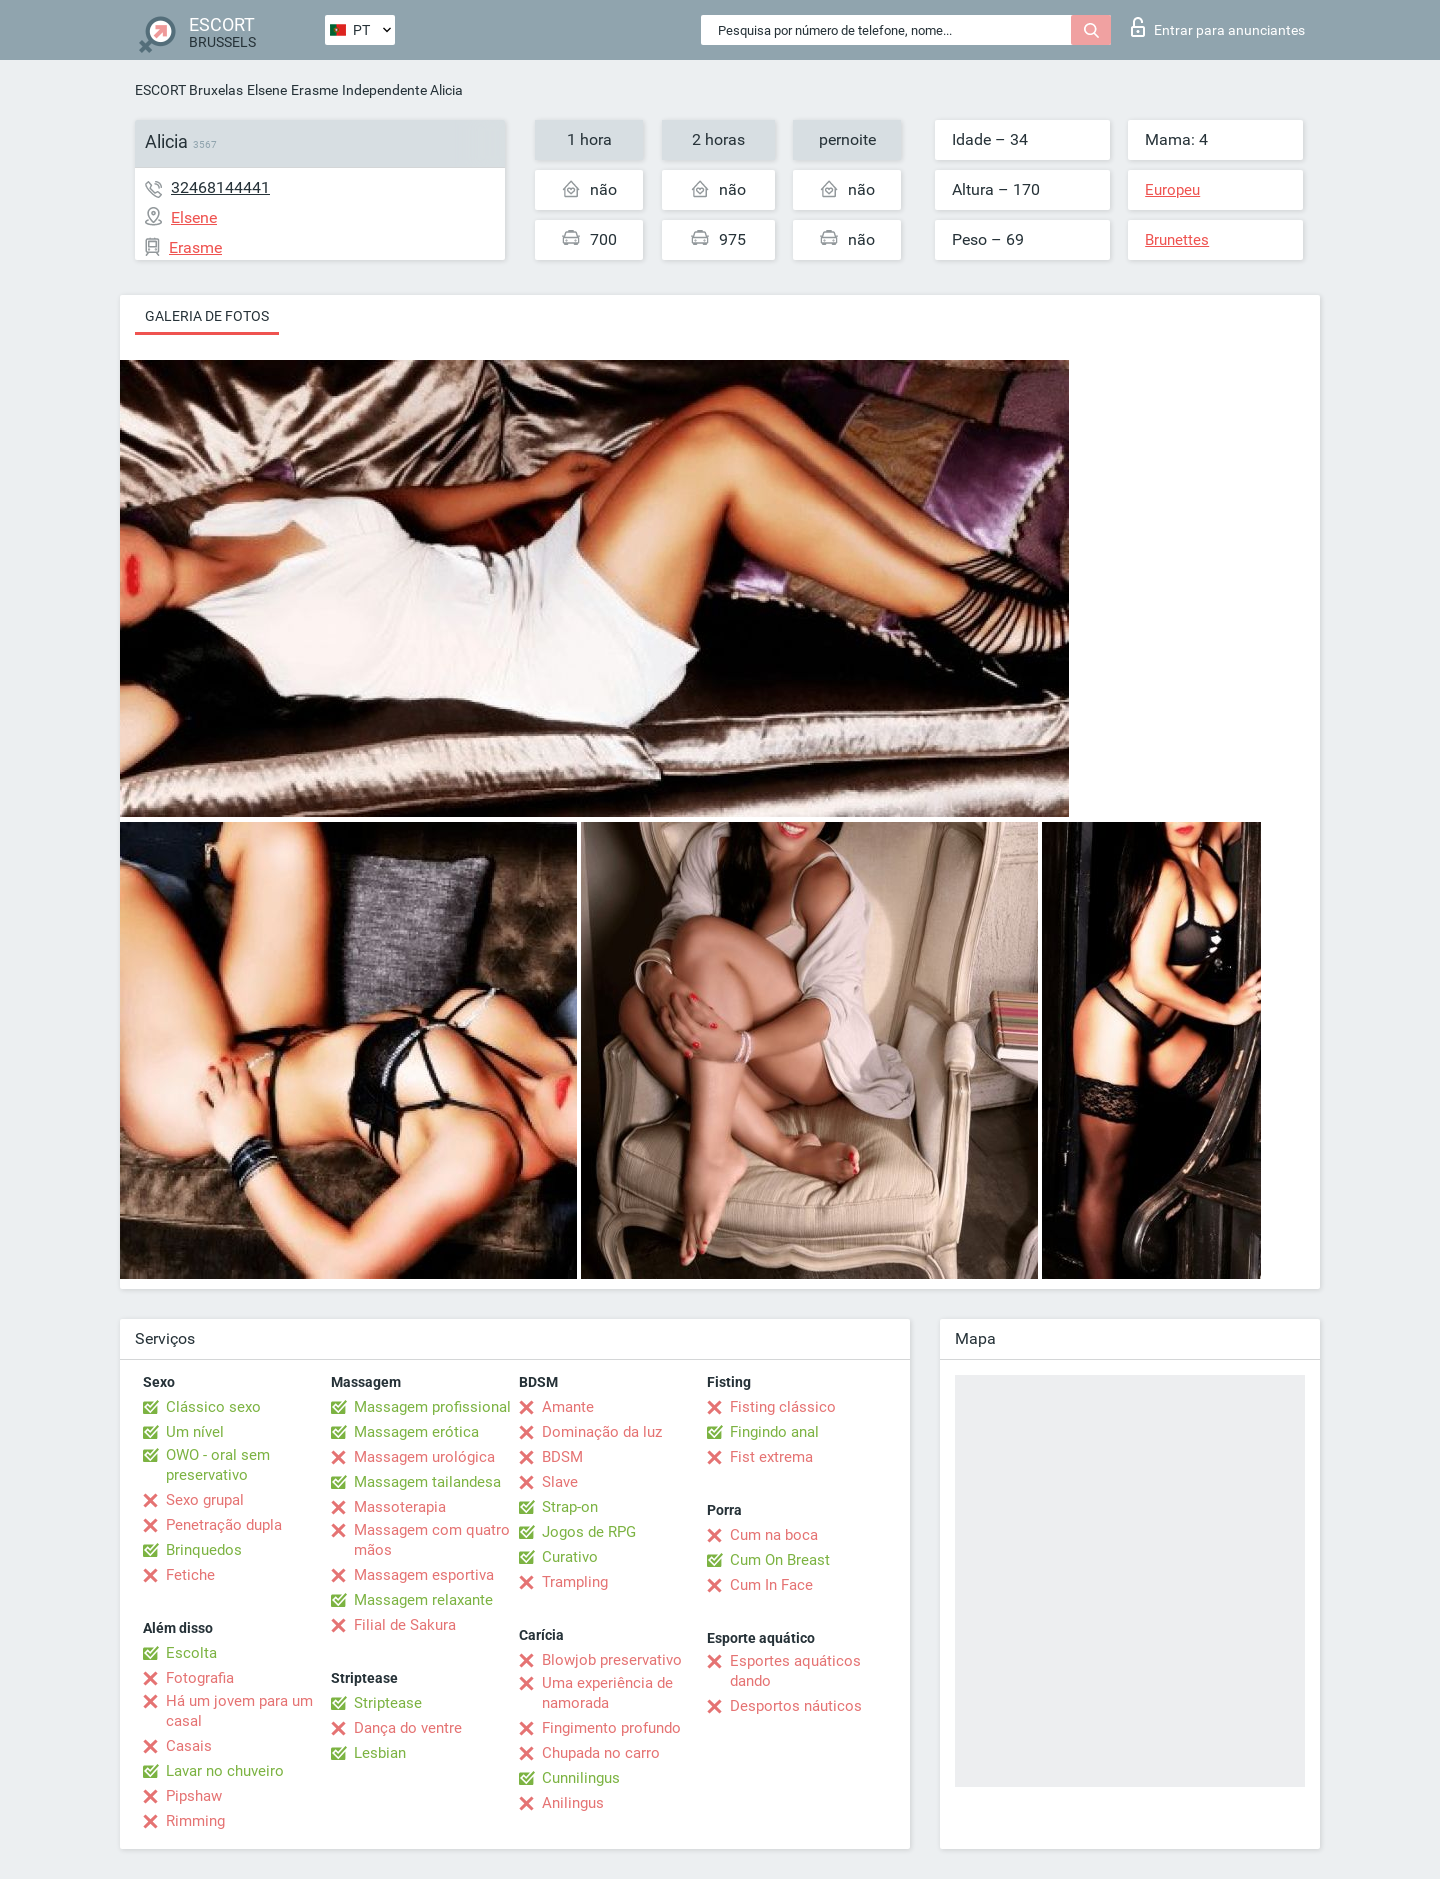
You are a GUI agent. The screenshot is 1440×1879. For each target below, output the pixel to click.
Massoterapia (400, 1507)
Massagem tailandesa (427, 1482)
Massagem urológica (424, 1457)
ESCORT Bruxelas (189, 90)
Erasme (314, 90)
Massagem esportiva (424, 1575)
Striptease (388, 1703)
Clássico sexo (213, 1407)
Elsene (267, 90)
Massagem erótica (416, 1432)
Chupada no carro (601, 1753)
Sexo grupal (205, 1500)
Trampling (575, 1582)
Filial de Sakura (405, 1625)
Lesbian (380, 1753)
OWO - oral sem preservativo (218, 1465)
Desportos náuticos (796, 1706)
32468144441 (220, 187)
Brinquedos (204, 1550)
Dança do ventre (408, 1728)
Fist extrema (771, 1457)
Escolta (191, 1653)
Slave (560, 1482)
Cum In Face (771, 1585)
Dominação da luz (602, 1432)
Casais (189, 1746)
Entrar (1218, 27)
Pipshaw (194, 1796)
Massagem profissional (432, 1407)
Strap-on (570, 1507)
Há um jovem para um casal (239, 1711)
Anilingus (573, 1803)
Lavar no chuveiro (225, 1771)
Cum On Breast (780, 1560)
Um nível (195, 1432)
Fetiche (190, 1575)
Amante (568, 1407)
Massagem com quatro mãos (432, 1540)
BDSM (562, 1457)
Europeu (1172, 190)
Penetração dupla (224, 1525)
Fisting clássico (783, 1407)
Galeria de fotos (207, 316)
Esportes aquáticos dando (795, 1671)
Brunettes (1177, 240)
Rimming (195, 1821)
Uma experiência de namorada (607, 1693)
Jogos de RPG (589, 1532)
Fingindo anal (774, 1432)
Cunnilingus (581, 1778)
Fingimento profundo (611, 1728)
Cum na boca (774, 1535)
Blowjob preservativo (612, 1660)
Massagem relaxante (423, 1600)
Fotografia (200, 1678)
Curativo (570, 1557)
